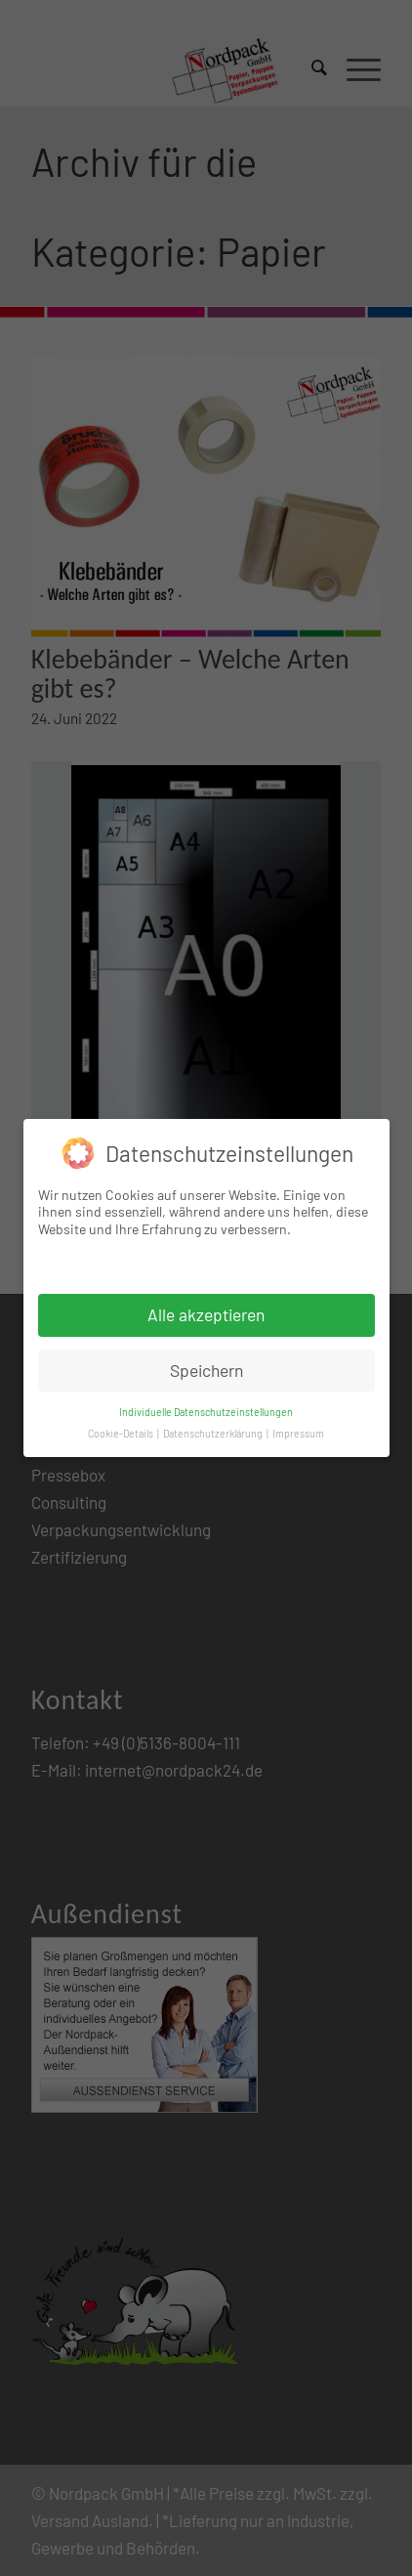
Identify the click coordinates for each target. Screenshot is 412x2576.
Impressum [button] (298, 1433)
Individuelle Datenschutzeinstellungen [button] (206, 1411)
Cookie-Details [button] (121, 1433)
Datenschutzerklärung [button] (214, 1433)
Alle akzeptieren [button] (206, 1314)
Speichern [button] (206, 1370)
